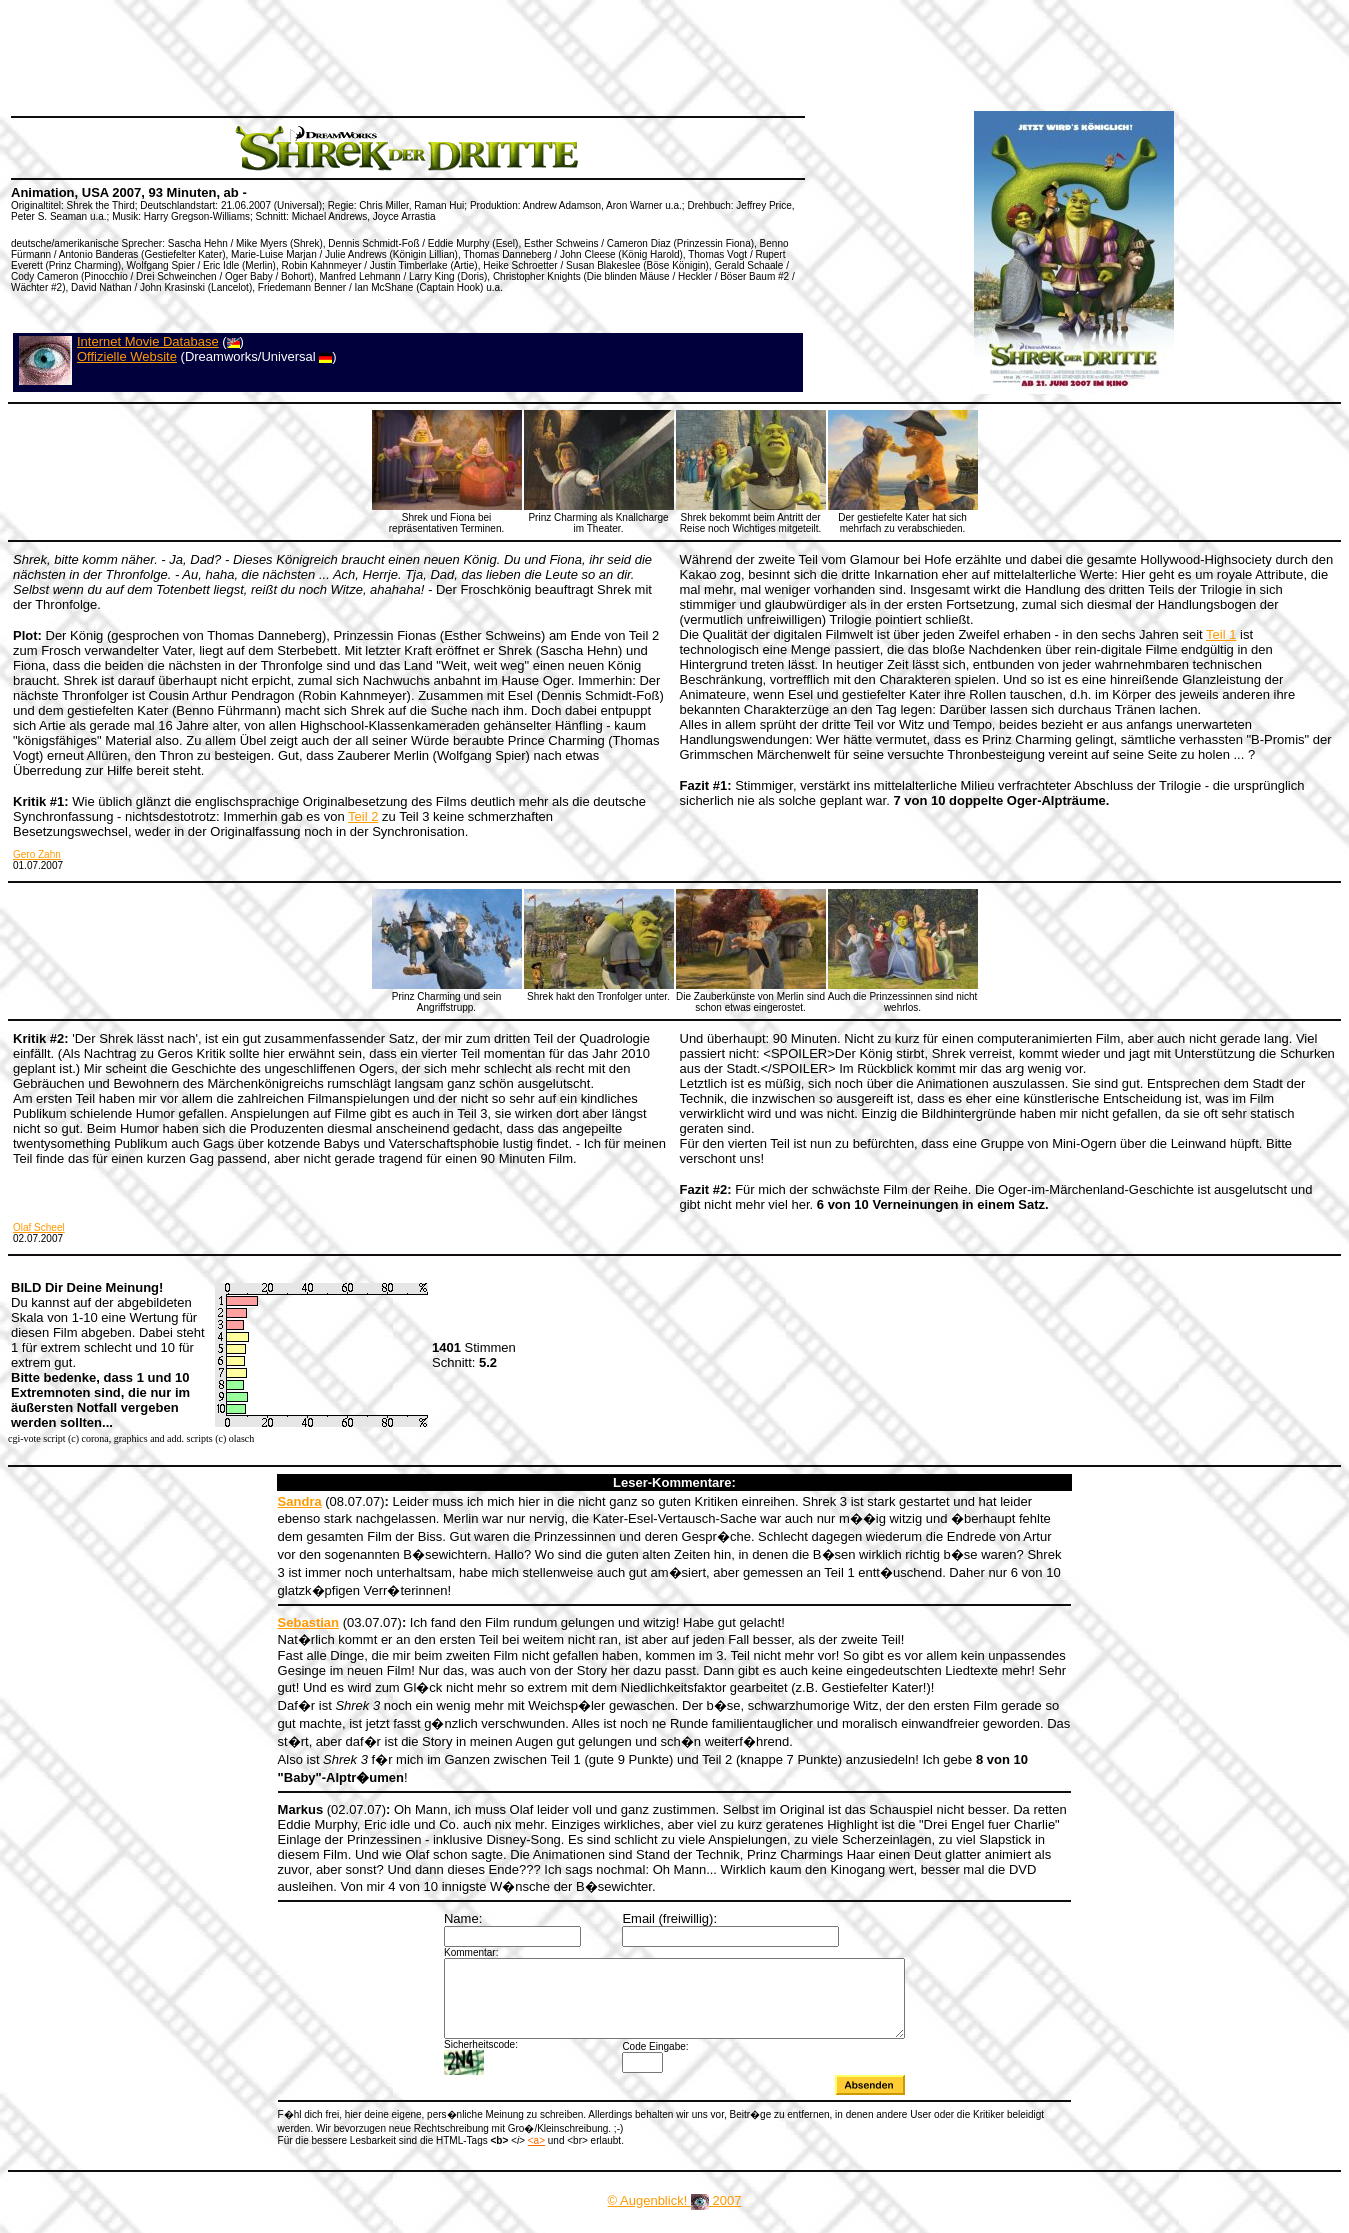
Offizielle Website (127, 356)
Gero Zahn (37, 854)
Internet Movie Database (148, 341)
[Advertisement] (374, 55)
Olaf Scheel (39, 1227)
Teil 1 (1221, 634)
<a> (536, 2155)
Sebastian (308, 1622)
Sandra (300, 1501)
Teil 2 (363, 816)
